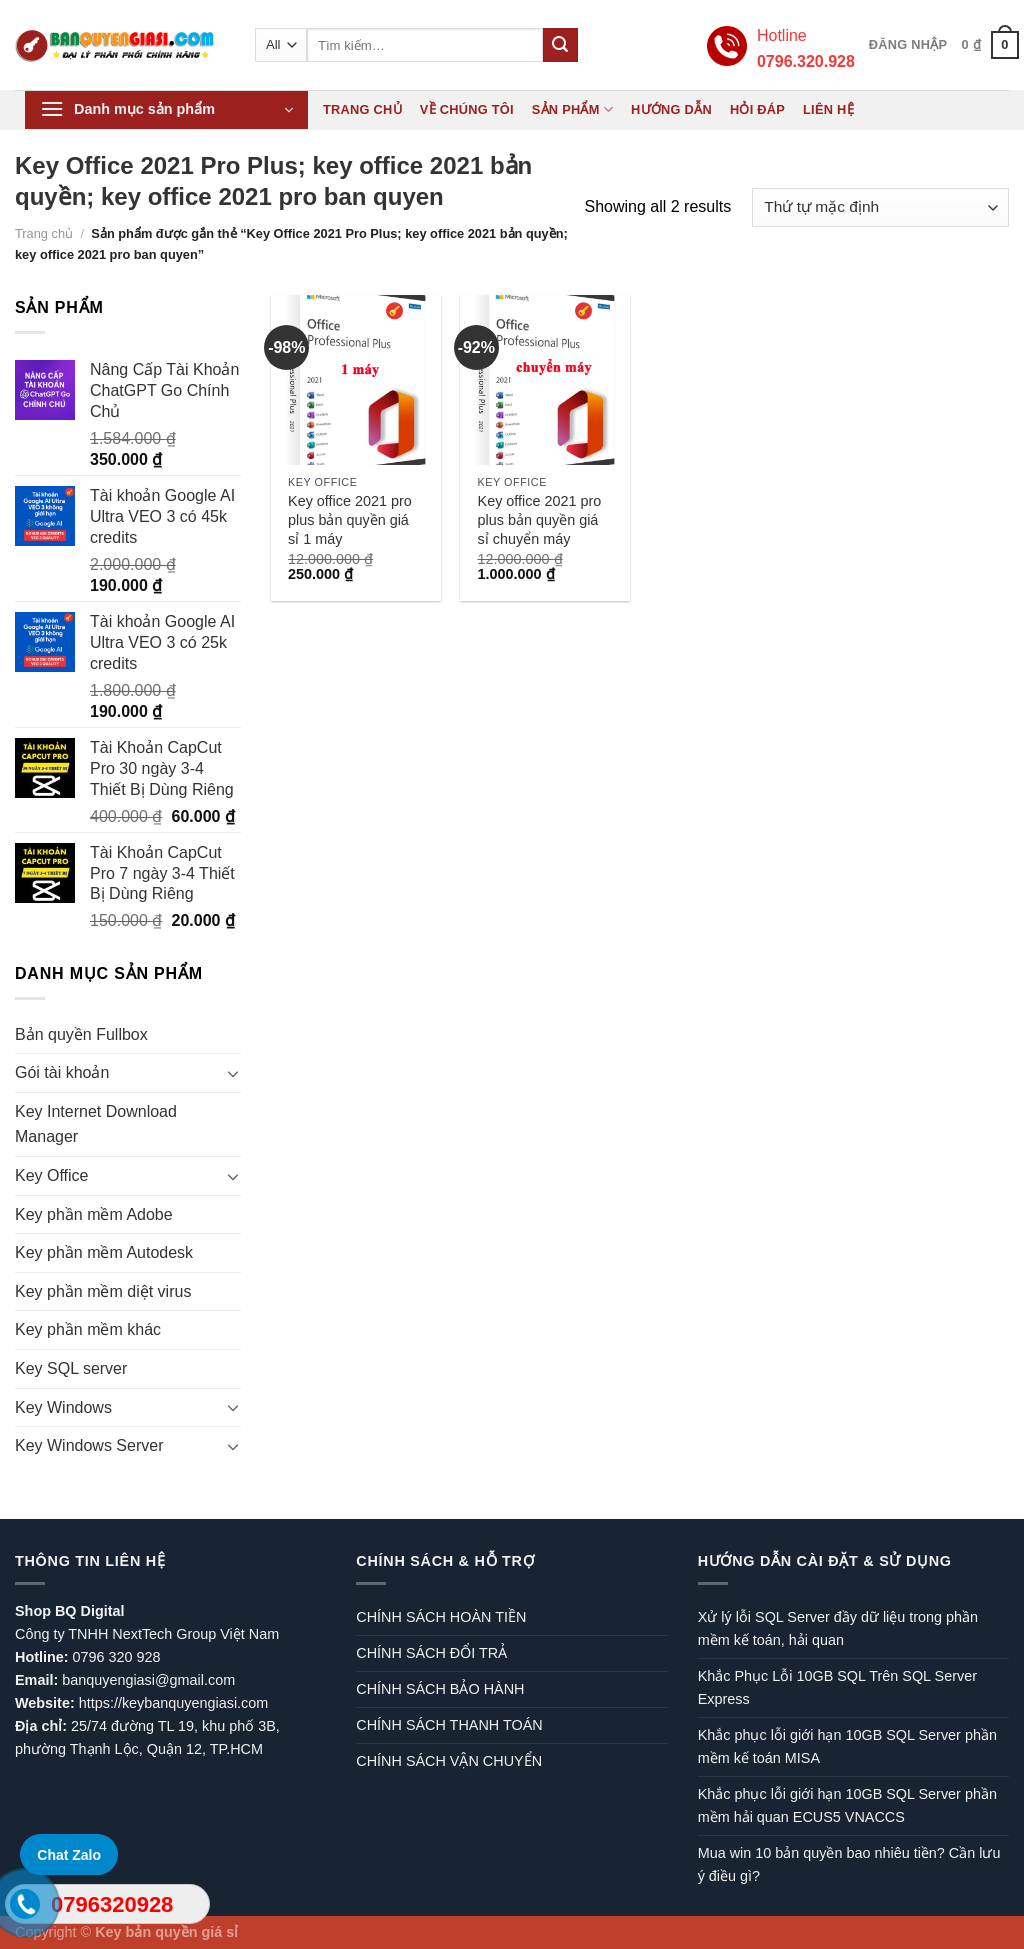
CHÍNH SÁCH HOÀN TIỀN (441, 1617)
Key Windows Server (89, 1445)
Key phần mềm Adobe (94, 1214)
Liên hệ (828, 109)
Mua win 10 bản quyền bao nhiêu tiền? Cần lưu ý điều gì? (849, 1864)
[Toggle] (233, 1073)
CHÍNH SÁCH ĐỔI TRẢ (431, 1653)
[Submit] (560, 45)
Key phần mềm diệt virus (103, 1291)
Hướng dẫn (671, 109)
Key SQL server (71, 1368)
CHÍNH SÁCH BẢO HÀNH (440, 1689)
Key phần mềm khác (88, 1329)
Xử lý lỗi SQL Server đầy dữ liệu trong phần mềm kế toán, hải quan (838, 1628)
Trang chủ (362, 109)
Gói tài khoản (62, 1072)
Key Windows (63, 1407)
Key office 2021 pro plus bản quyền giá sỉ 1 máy (350, 519)
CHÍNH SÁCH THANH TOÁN (449, 1725)
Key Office (52, 1175)
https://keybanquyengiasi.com (174, 1703)
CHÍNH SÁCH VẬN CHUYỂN (449, 1761)
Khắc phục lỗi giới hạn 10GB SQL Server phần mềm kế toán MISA (847, 1746)
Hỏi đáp (757, 109)
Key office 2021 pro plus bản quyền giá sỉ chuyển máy (540, 519)
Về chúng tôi (467, 109)
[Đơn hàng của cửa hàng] (880, 207)
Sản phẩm (572, 109)
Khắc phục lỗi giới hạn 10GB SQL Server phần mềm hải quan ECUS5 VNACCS (847, 1805)
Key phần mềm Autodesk (104, 1252)
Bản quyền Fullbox (81, 1034)
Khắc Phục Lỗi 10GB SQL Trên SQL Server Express (837, 1687)
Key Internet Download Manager (96, 1124)
